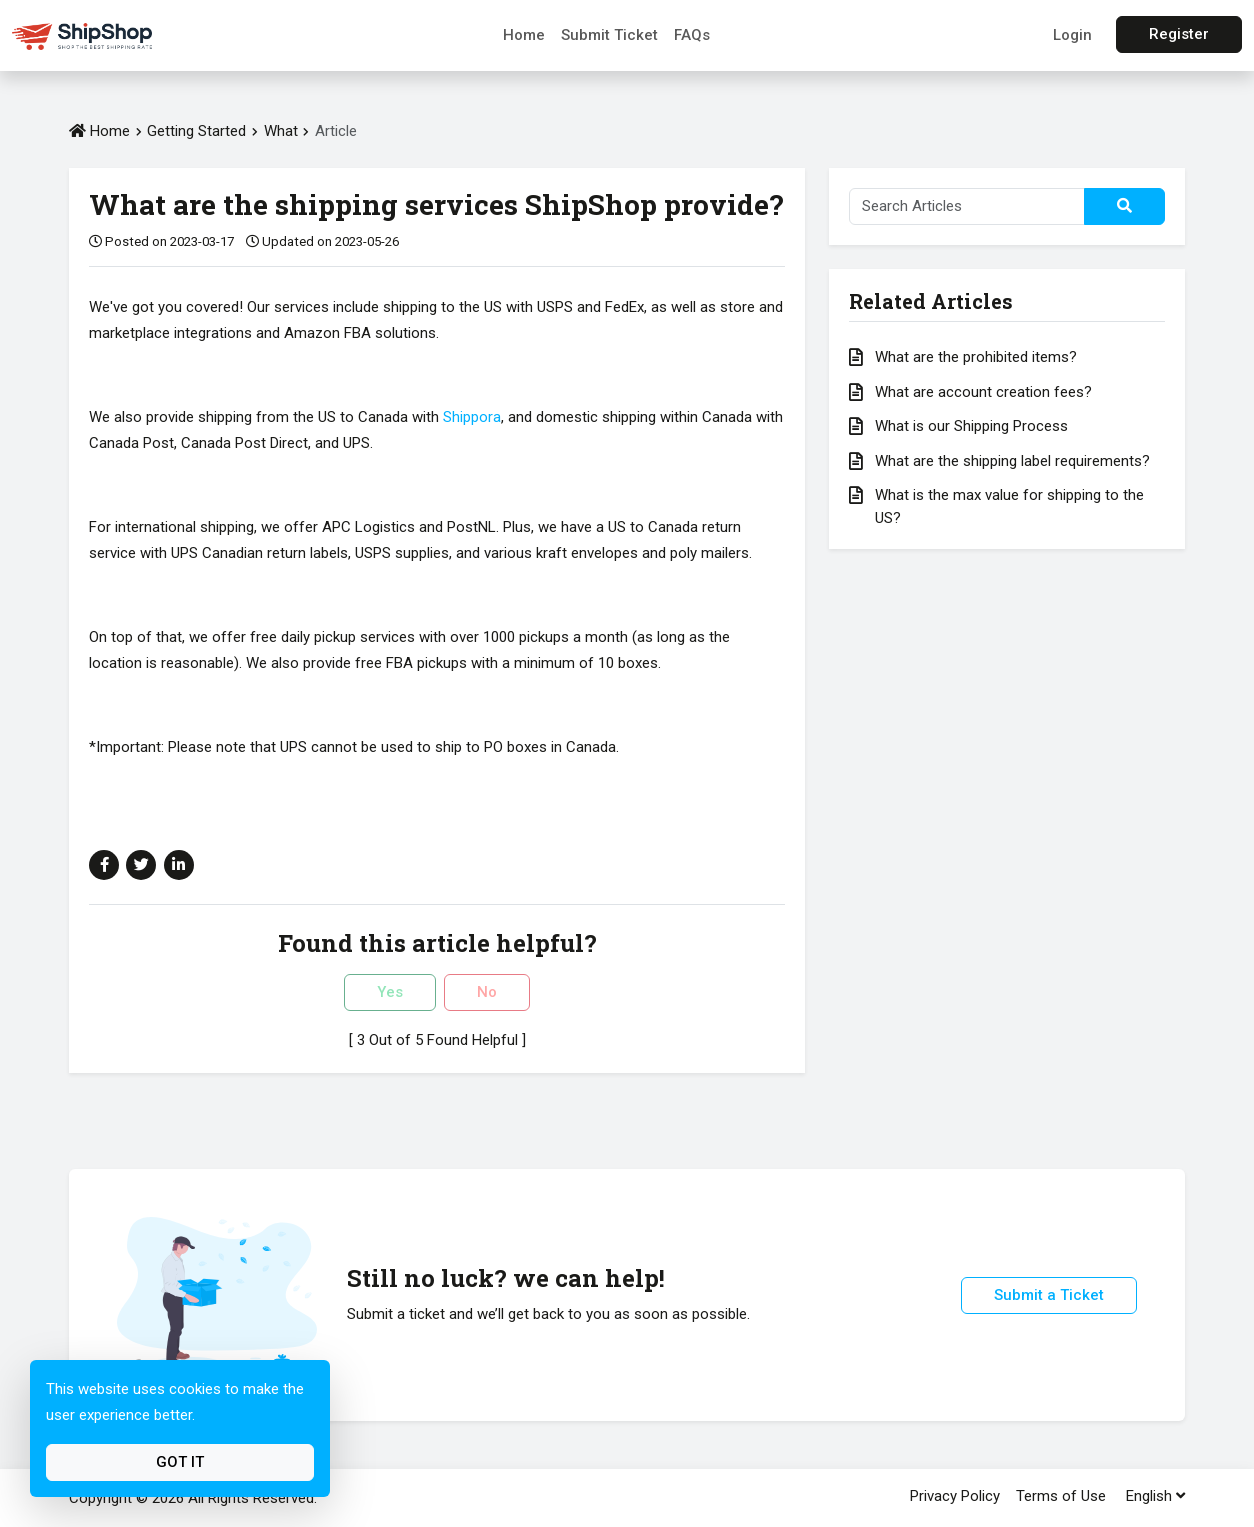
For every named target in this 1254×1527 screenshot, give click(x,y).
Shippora (472, 417)
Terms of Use (1061, 1496)
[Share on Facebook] (104, 865)
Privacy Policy (955, 1496)
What (283, 131)
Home (524, 35)
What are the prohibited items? (976, 357)
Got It (180, 1462)
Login (1072, 35)
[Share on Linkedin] (179, 865)
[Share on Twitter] (141, 865)
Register (1179, 34)
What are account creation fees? (983, 392)
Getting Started (196, 131)
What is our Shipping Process (971, 426)
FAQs (692, 35)
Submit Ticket (609, 35)
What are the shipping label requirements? (1012, 461)
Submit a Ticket (1049, 1295)
